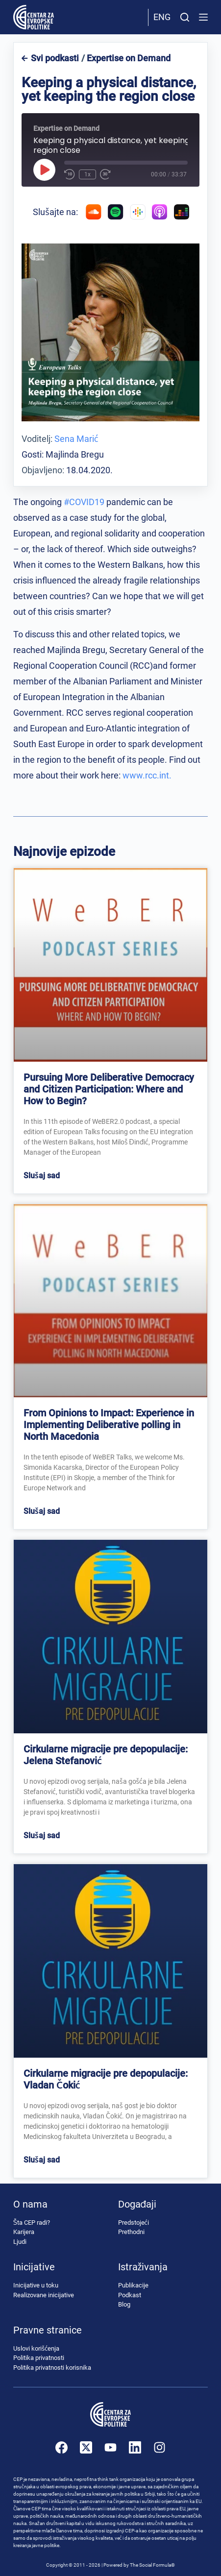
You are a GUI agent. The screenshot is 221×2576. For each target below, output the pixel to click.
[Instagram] (159, 2447)
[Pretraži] (184, 17)
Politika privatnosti (38, 2357)
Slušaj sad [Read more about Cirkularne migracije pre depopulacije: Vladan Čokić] (42, 2159)
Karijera (23, 2232)
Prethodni (131, 2232)
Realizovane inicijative (43, 2295)
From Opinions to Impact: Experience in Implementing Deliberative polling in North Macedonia (109, 1424)
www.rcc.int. (147, 775)
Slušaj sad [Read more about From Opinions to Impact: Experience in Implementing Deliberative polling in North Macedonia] (42, 1511)
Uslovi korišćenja (36, 2348)
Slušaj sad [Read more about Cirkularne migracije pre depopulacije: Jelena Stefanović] (42, 1835)
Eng (162, 17)
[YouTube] (110, 2447)
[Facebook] (61, 2447)
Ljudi (19, 2241)
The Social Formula (150, 2565)
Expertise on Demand (129, 58)
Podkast (129, 2295)
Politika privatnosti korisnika (52, 2367)
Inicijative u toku (35, 2285)
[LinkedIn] (135, 2447)
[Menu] (203, 17)
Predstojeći (133, 2222)
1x (87, 174)
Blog (124, 2304)
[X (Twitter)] (86, 2447)
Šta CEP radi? (31, 2222)
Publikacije (133, 2285)
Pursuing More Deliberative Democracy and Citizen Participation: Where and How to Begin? (109, 1089)
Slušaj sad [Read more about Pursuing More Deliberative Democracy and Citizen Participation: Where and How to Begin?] (42, 1175)
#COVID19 (84, 502)
